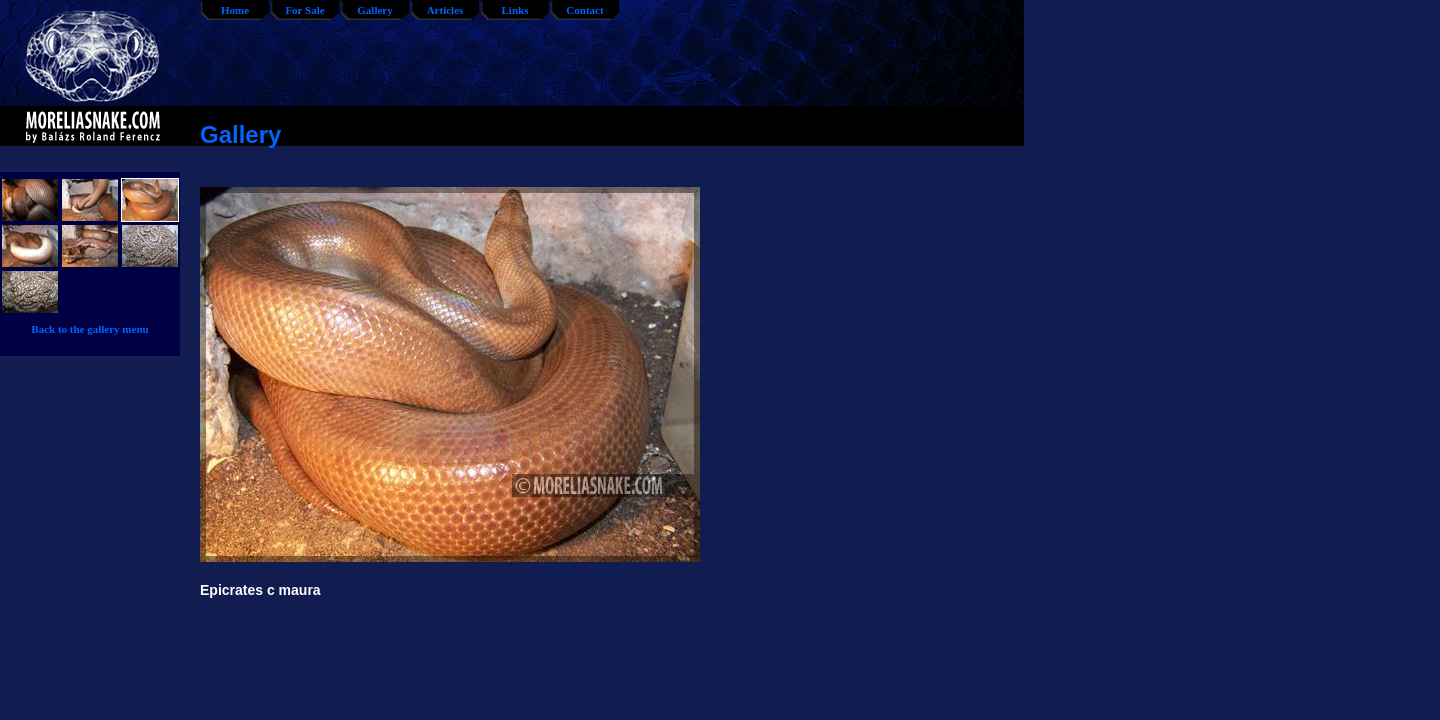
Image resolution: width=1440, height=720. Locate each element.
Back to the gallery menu (89, 329)
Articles (445, 10)
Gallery (374, 10)
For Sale (304, 10)
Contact (584, 10)
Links (515, 10)
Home (235, 10)
